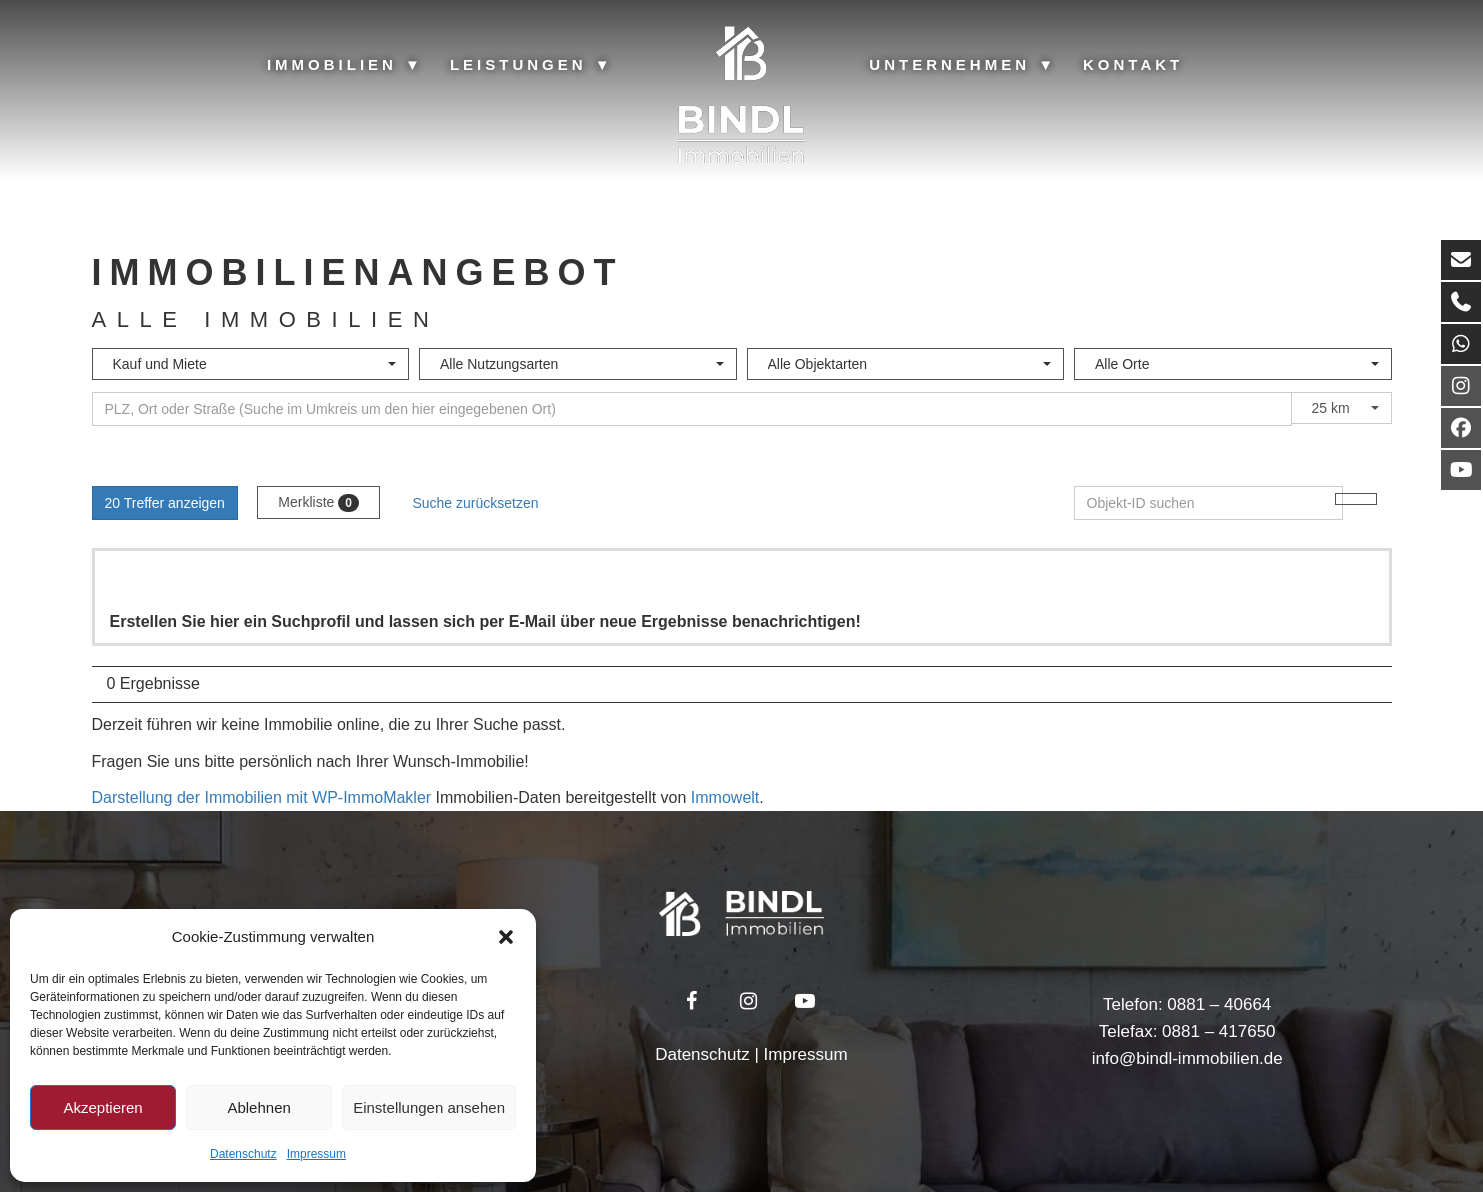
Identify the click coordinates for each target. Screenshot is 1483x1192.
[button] (506, 937)
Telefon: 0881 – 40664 (1187, 1004)
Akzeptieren (102, 1107)
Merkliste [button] (318, 503)
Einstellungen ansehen (429, 1107)
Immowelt (725, 797)
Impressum (316, 1154)
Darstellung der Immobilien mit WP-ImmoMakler (262, 797)
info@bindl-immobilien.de (1187, 1058)
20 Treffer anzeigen (165, 503)
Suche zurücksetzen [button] (475, 503)
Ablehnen (258, 1107)
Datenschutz (243, 1154)
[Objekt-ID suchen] (1208, 503)
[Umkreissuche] (692, 409)
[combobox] (251, 364)
